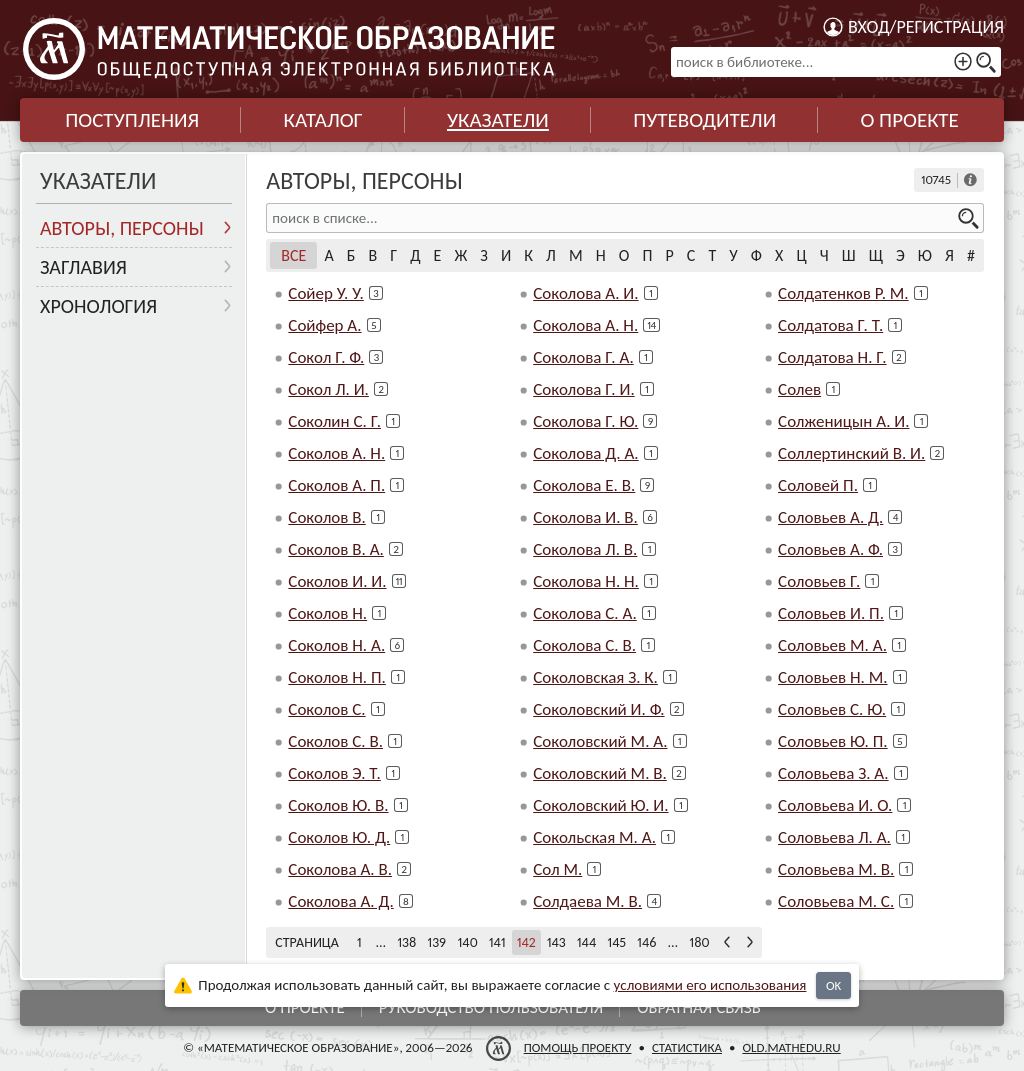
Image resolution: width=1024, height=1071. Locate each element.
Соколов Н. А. (336, 645)
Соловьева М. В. (836, 869)
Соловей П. (818, 485)
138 (406, 942)
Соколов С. (326, 709)
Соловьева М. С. (836, 901)
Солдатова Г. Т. (830, 325)
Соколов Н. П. (337, 677)
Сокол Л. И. (328, 389)
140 (467, 942)
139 (436, 942)
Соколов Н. (327, 613)
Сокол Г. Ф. (326, 357)
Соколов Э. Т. (334, 773)
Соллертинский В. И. (851, 453)
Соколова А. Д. (340, 901)
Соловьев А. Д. (830, 517)
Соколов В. (327, 517)
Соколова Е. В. (584, 485)
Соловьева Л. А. (834, 837)
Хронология (98, 306)
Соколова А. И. (585, 293)
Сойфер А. (324, 325)
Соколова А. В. (340, 869)
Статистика (687, 1047)
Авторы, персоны (122, 228)
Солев (799, 389)
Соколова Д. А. (585, 453)
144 (587, 942)
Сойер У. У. (325, 293)
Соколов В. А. (336, 549)
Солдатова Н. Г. (832, 357)
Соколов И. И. (337, 581)
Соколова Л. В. (585, 549)
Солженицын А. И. (843, 421)
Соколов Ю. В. (338, 805)
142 (526, 942)
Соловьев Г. (819, 581)
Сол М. (557, 869)
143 (556, 942)
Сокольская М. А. (594, 837)
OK (833, 985)
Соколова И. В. (585, 517)
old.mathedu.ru (791, 1047)
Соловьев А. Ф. (830, 549)
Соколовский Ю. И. (600, 805)
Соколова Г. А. (583, 357)
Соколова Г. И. (584, 389)
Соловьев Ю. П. (833, 741)
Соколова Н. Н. (586, 581)
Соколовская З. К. (595, 677)
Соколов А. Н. (336, 453)
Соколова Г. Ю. (585, 421)
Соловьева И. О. (835, 805)
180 (699, 942)
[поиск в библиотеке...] (836, 62)
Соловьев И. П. (831, 613)
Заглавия (83, 267)
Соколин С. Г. (334, 421)
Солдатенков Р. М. (843, 293)
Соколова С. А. (585, 613)
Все (293, 255)
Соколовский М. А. (600, 741)
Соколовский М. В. (600, 773)
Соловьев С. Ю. (832, 709)
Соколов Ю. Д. (339, 837)
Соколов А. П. (336, 485)
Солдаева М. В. (587, 901)
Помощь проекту (578, 1047)
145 (616, 942)
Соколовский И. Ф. (598, 709)
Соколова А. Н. (585, 325)
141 (497, 942)
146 (647, 942)
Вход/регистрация (926, 27)
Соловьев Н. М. (832, 677)
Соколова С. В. (584, 645)
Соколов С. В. (335, 741)
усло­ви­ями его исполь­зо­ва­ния (710, 985)
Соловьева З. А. (833, 773)
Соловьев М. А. (832, 645)
